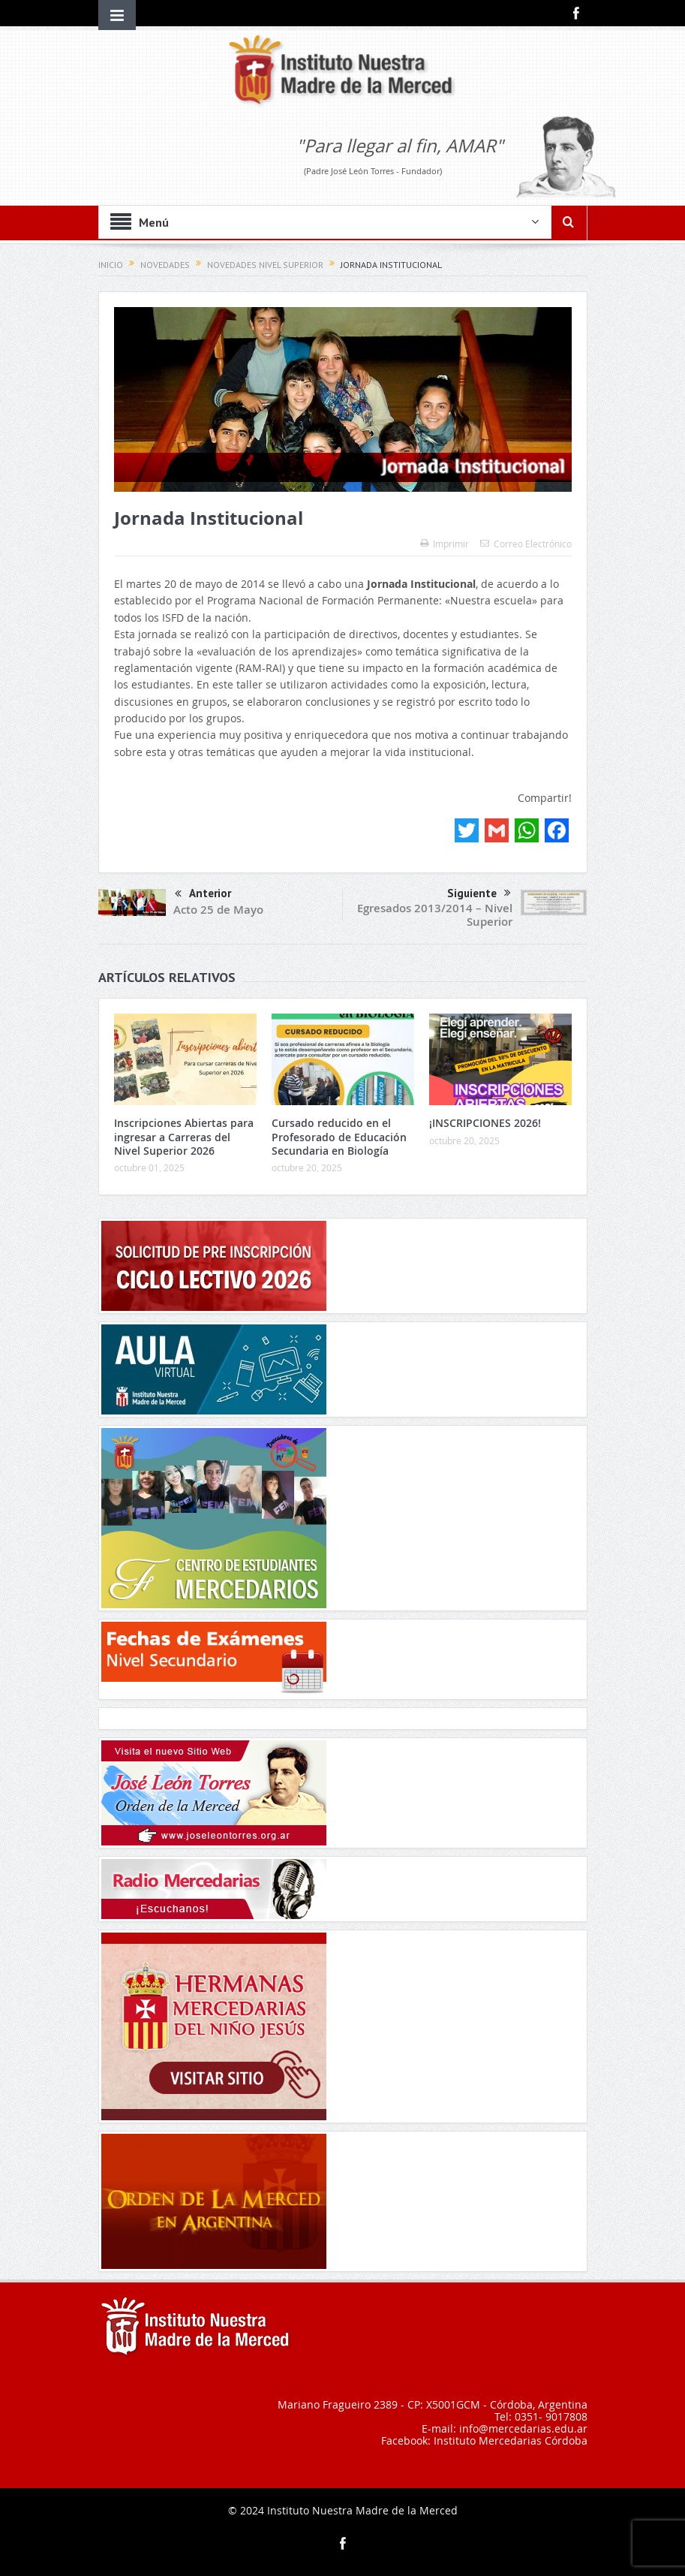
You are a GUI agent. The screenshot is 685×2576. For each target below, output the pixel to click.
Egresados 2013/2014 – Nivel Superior (434, 914)
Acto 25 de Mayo (218, 909)
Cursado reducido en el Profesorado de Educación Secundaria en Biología (339, 1136)
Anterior (203, 894)
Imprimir (444, 544)
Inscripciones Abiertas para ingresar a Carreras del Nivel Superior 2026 (184, 1136)
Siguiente (479, 893)
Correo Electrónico (526, 544)
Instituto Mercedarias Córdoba (510, 2440)
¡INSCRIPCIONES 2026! (485, 1123)
